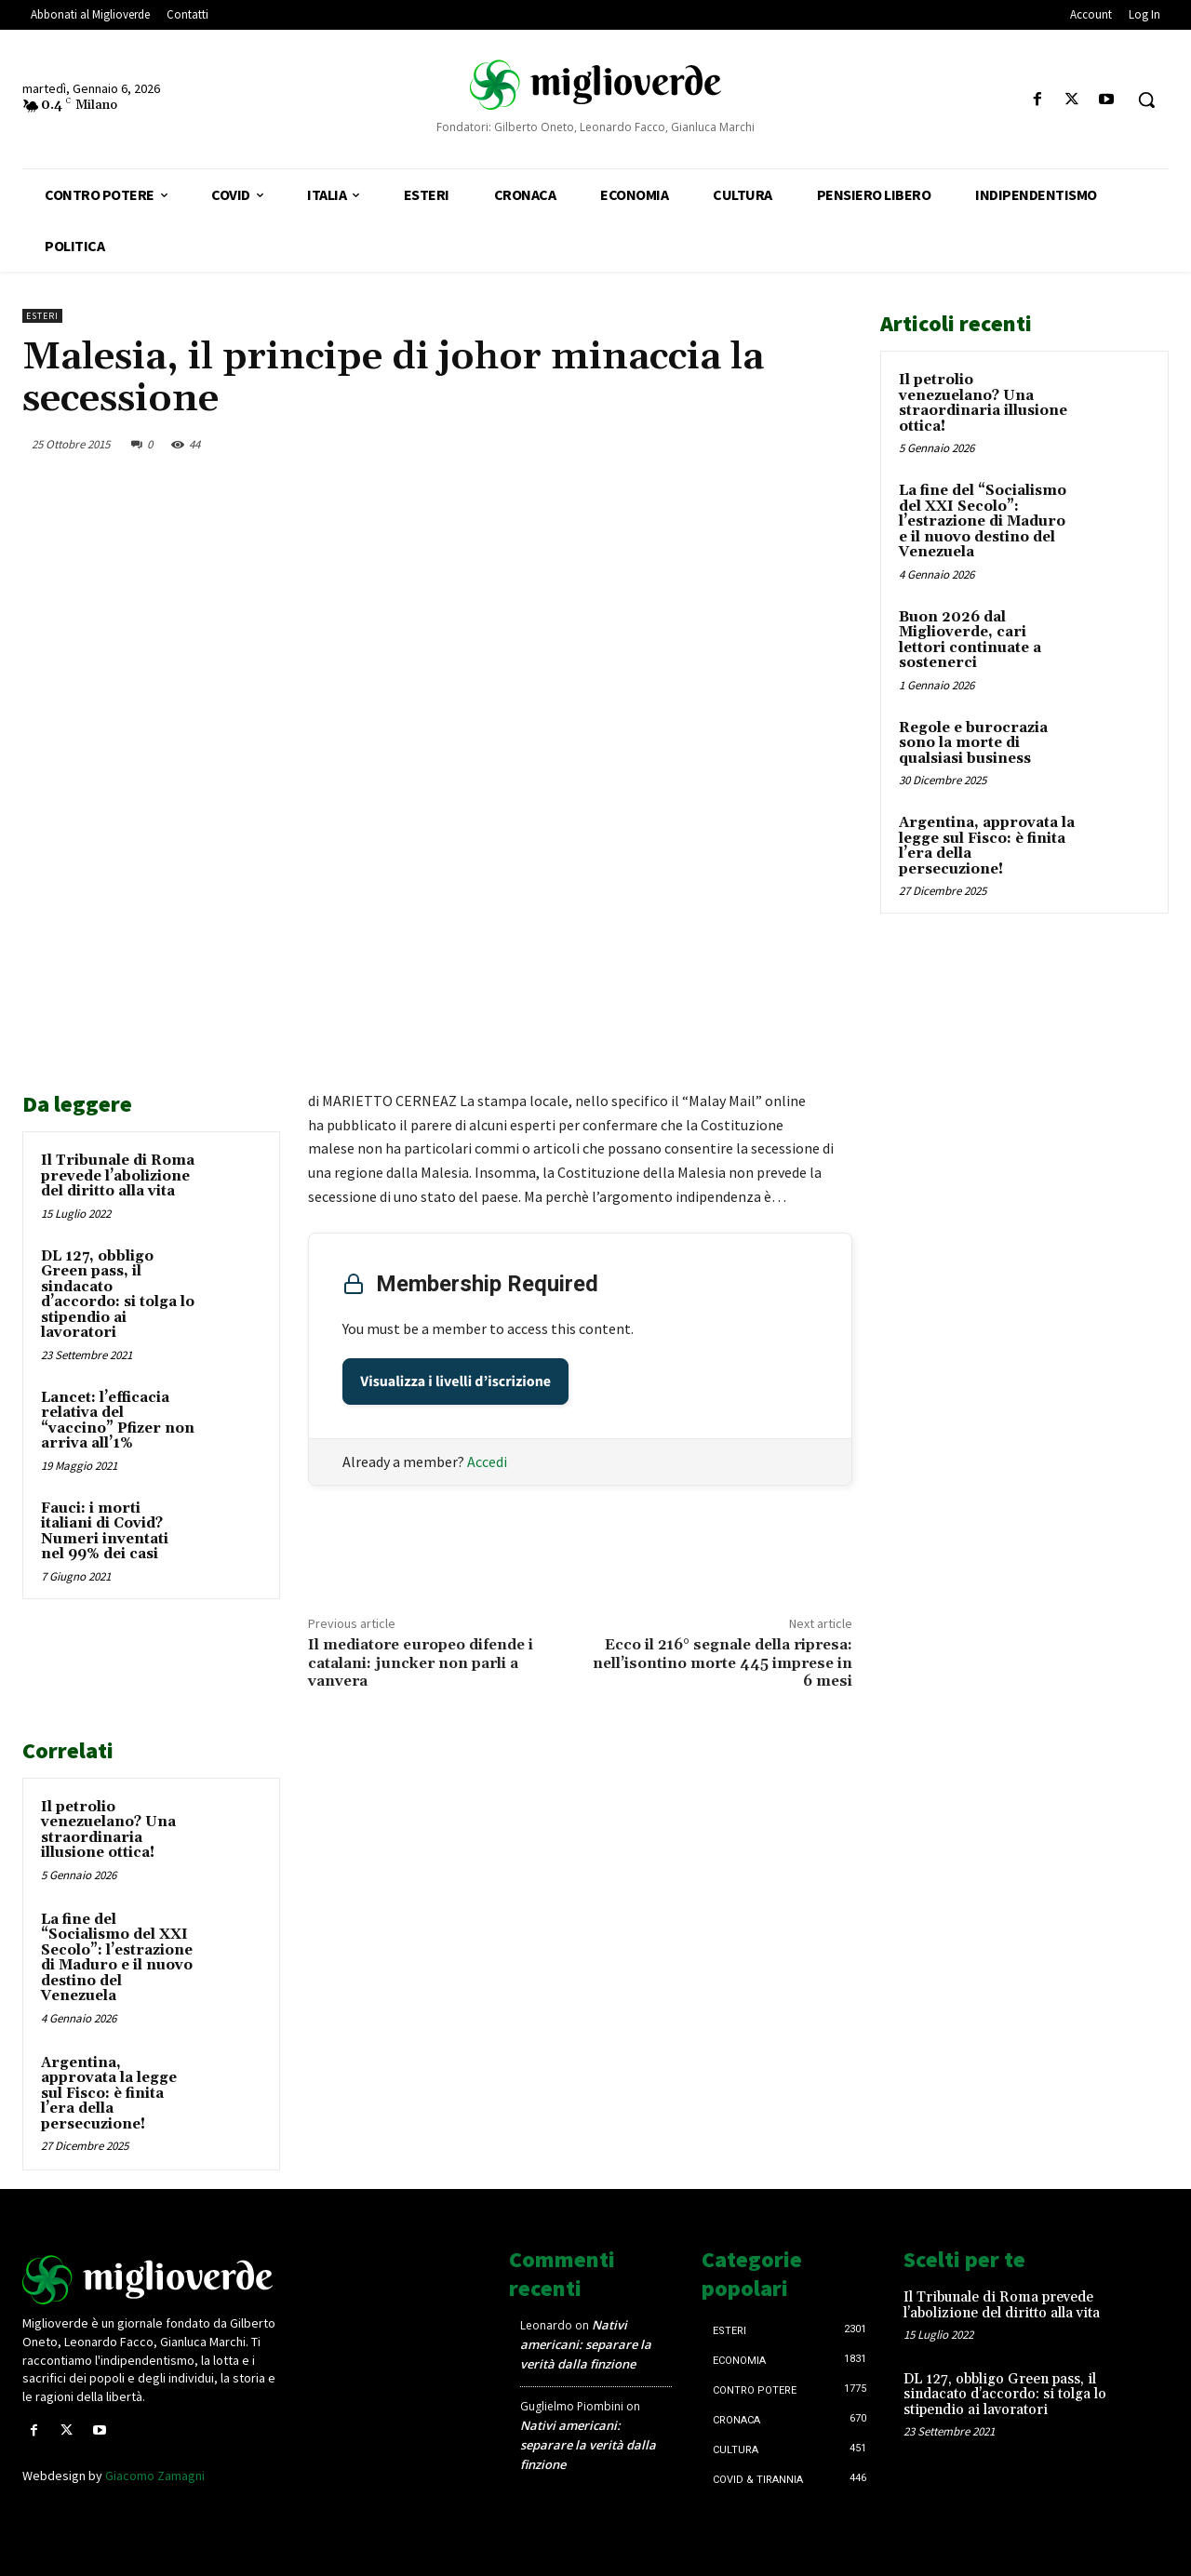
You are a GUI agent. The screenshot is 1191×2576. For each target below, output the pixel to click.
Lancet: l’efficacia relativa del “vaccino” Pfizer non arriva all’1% (117, 1421)
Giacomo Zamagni (155, 2475)
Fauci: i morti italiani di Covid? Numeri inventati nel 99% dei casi (104, 1532)
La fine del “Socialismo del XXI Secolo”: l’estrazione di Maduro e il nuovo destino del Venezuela (117, 1958)
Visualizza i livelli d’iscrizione (455, 1381)
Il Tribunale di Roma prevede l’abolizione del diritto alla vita (117, 1176)
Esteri (42, 316)
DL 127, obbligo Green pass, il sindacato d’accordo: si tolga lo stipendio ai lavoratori (117, 1295)
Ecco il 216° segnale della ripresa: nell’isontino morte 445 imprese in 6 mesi (722, 1662)
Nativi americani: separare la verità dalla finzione (585, 2344)
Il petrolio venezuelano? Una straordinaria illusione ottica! (108, 1830)
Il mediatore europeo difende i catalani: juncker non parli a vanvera (420, 1662)
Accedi (487, 1461)
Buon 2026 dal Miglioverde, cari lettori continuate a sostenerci (970, 640)
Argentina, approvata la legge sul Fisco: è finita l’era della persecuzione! (109, 2093)
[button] (1146, 99)
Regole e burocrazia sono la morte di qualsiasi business (973, 743)
